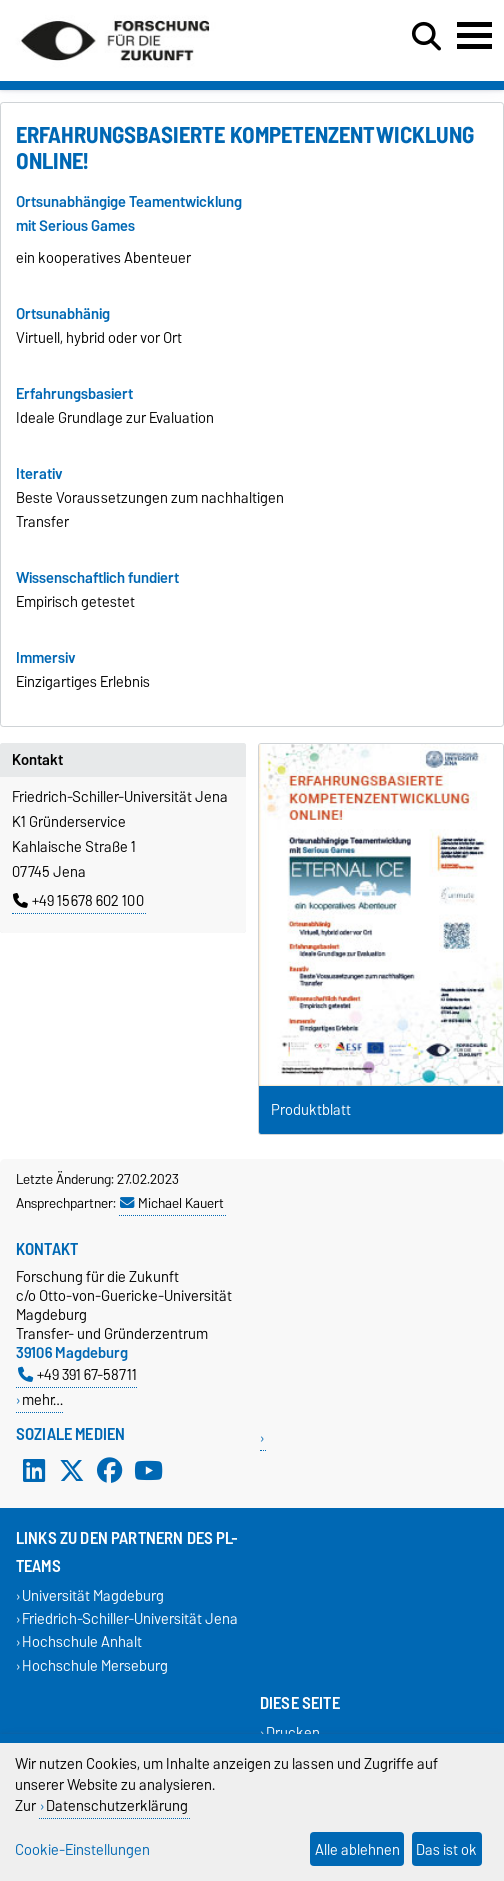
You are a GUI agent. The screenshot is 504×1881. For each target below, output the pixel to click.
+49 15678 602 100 (78, 901)
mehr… (42, 1399)
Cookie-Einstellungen (82, 1849)
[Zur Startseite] (115, 68)
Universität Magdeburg (93, 1595)
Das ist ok (446, 1849)
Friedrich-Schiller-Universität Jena (130, 1619)
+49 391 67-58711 (77, 1374)
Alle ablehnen (357, 1849)
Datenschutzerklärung (117, 1805)
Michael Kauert (172, 1203)
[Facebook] (110, 1470)
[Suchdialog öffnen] (426, 37)
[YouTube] (148, 1470)
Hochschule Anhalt (82, 1642)
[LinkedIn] (34, 1470)
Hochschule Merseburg (95, 1665)
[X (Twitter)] (72, 1470)
